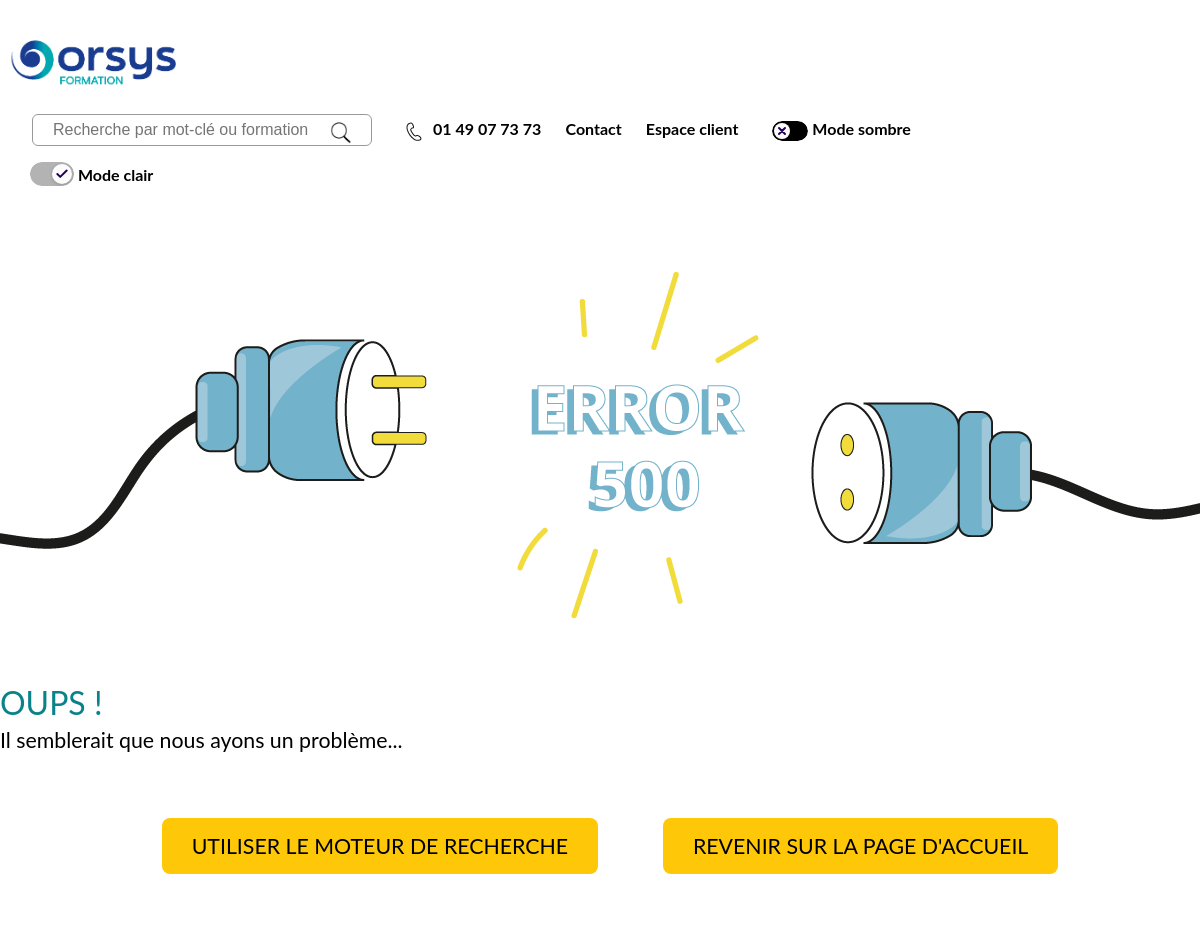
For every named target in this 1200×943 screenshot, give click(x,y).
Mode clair (91, 174)
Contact (593, 128)
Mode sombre (841, 129)
